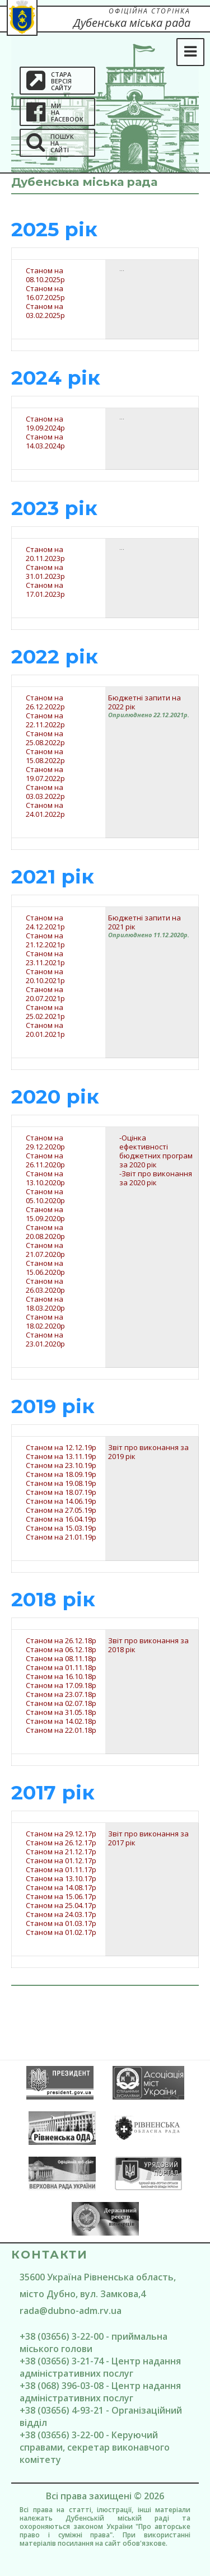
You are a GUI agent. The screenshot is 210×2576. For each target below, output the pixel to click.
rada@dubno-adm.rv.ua (71, 2310)
